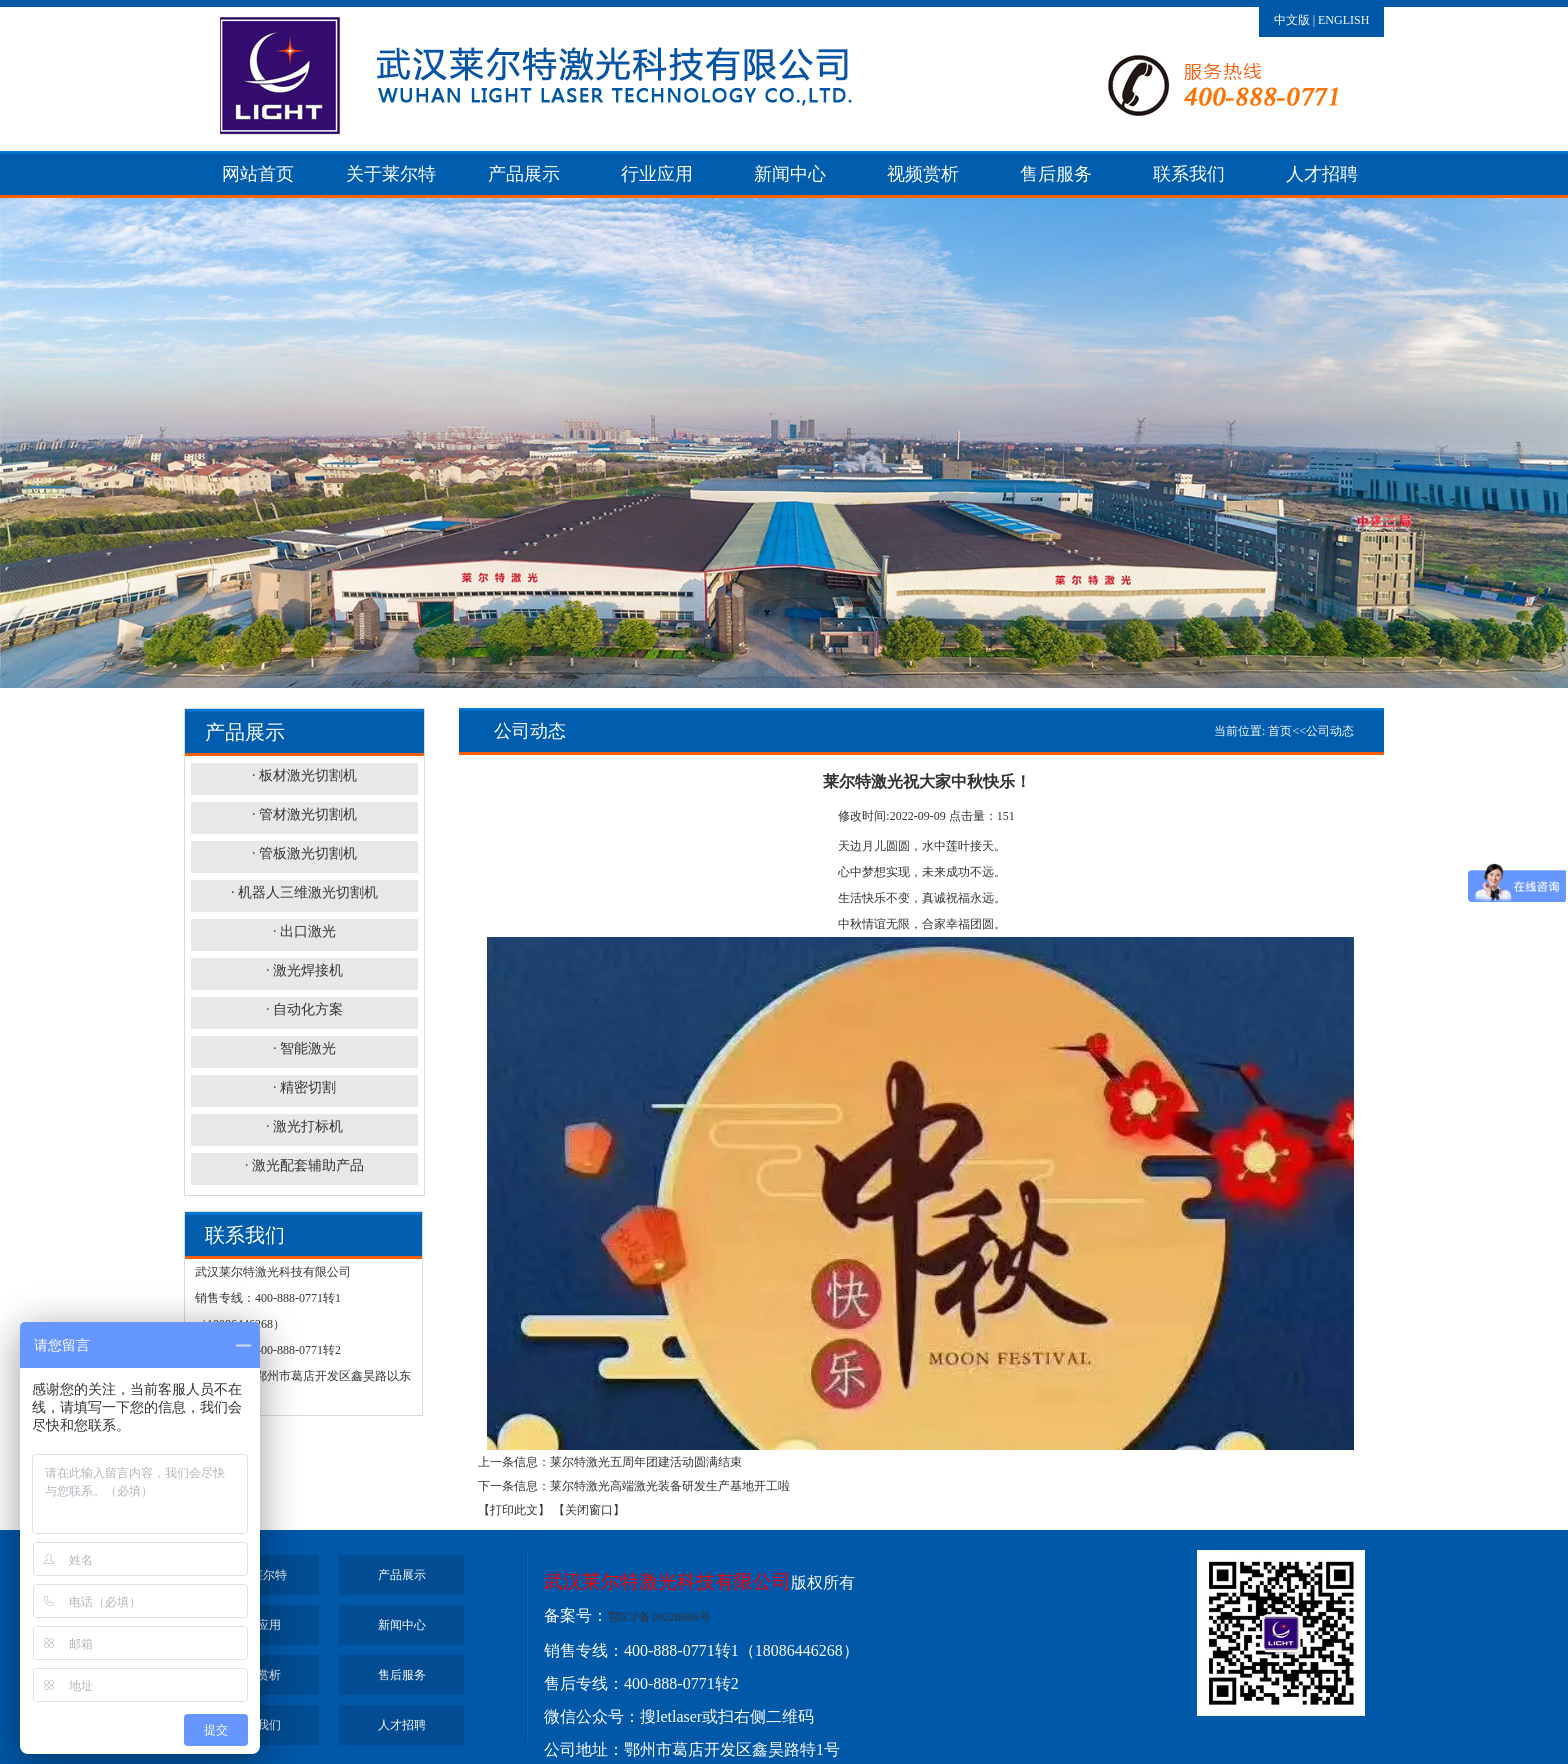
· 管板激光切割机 (304, 853)
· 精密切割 (304, 1087)
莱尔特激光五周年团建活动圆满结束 (646, 1462)
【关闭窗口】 (589, 1510)
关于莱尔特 (391, 174)
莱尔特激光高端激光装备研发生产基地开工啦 (670, 1486)
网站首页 (258, 174)
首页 (1280, 731)
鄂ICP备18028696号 (659, 1617)
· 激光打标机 (304, 1126)
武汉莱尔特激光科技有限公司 (667, 1581)
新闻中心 (790, 174)
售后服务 (1056, 174)
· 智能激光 (304, 1048)
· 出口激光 (304, 931)
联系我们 (1189, 174)
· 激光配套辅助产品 (304, 1165)
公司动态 (1330, 731)
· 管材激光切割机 (304, 814)
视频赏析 (923, 174)
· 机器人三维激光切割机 (304, 892)
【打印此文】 (514, 1510)
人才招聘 (1322, 174)
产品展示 (524, 174)
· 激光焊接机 (304, 970)
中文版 (1292, 20)
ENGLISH (1343, 20)
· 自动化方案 (304, 1009)
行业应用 (657, 174)
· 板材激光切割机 (304, 775)
